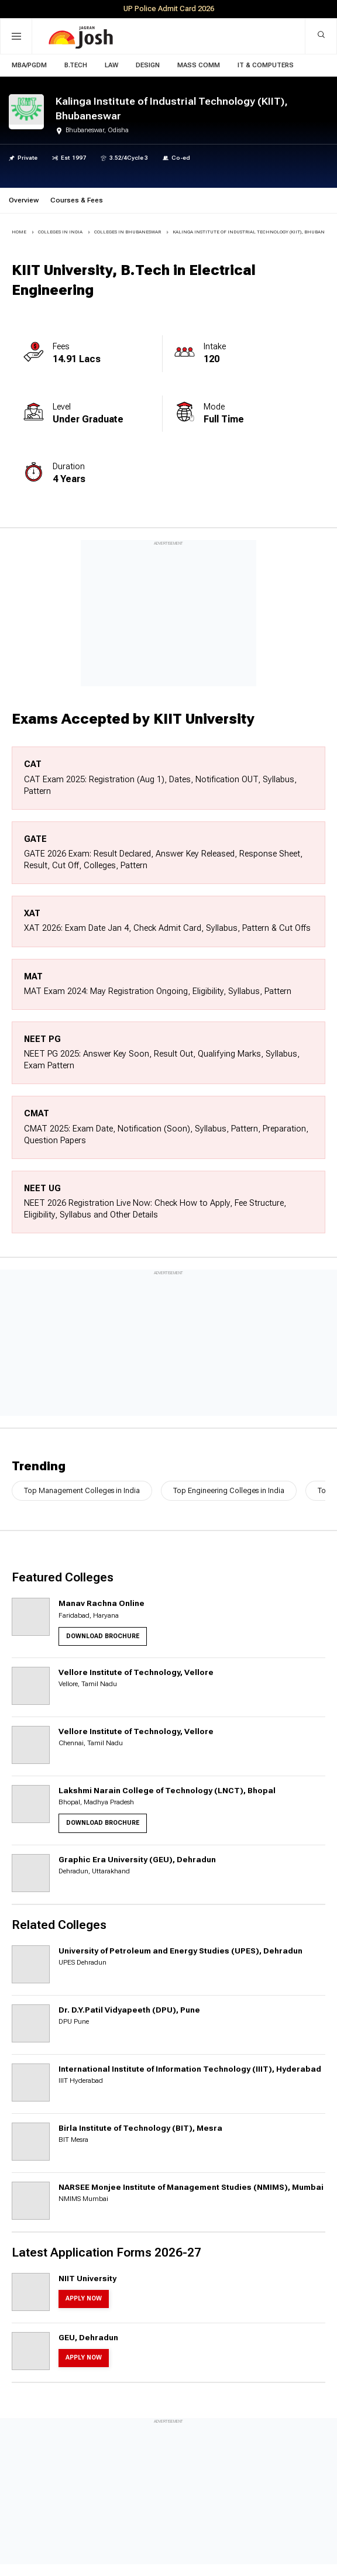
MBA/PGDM (29, 65)
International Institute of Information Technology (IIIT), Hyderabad (190, 2068)
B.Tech (75, 65)
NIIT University (87, 2278)
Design (148, 65)
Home (19, 232)
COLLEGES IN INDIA (60, 232)
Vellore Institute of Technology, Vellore (136, 1672)
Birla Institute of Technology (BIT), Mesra (140, 2128)
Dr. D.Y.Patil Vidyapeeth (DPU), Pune (129, 2009)
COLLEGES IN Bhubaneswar (127, 232)
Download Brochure (102, 1636)
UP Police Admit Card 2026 (168, 8)
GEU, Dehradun (88, 2337)
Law (111, 65)
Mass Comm (198, 65)
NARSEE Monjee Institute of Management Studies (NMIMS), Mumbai (191, 2187)
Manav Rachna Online (102, 1603)
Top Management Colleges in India (82, 1490)
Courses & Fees (76, 200)
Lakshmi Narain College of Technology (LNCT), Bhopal (167, 1790)
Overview (24, 200)
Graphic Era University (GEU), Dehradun (137, 1859)
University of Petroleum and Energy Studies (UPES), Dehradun (180, 1950)
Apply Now (84, 2298)
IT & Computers (266, 65)
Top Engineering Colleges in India (228, 1490)
